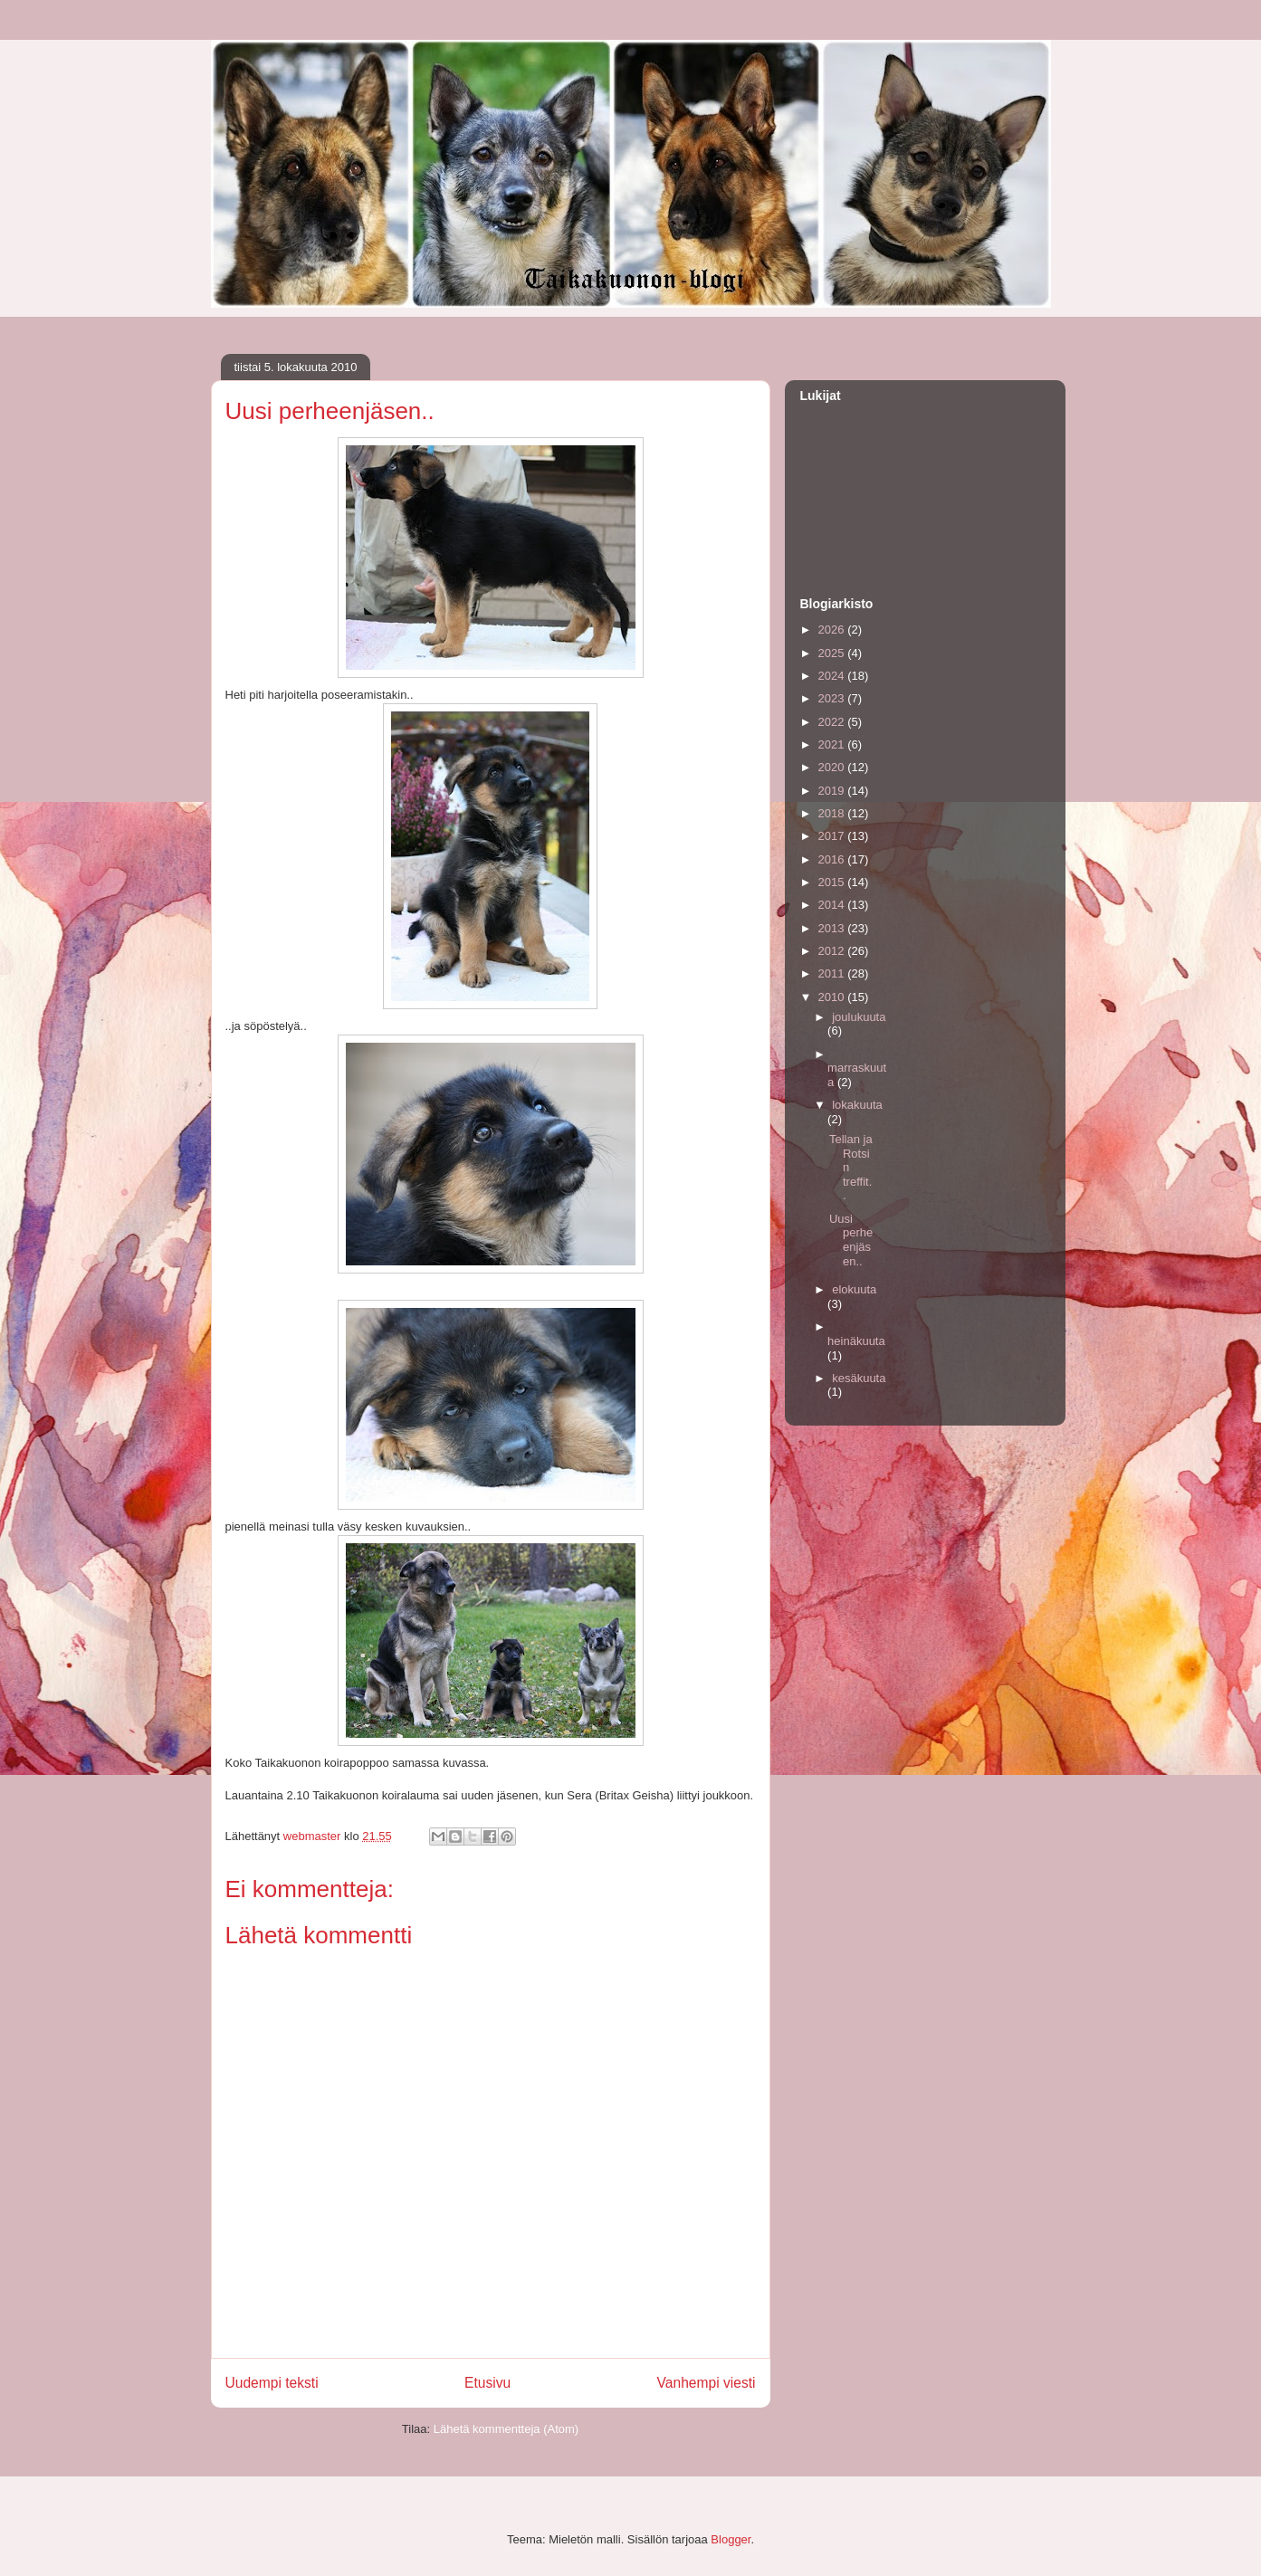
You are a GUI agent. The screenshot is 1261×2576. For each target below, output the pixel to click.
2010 (833, 997)
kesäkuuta (858, 1378)
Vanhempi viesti (706, 2382)
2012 (833, 951)
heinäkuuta (856, 1341)
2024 (833, 675)
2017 (833, 836)
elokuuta (854, 1289)
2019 (833, 790)
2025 (833, 653)
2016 (833, 859)
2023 (833, 698)
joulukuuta (858, 1017)
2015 (833, 882)
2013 (833, 928)
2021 (833, 744)
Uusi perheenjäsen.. (851, 1240)
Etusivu (487, 2382)
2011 (833, 973)
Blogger (730, 2539)
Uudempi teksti (272, 2382)
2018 (833, 813)
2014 (833, 904)
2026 (833, 629)
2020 (833, 767)
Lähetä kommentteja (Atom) (506, 2429)
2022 (833, 722)
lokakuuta (857, 1104)
